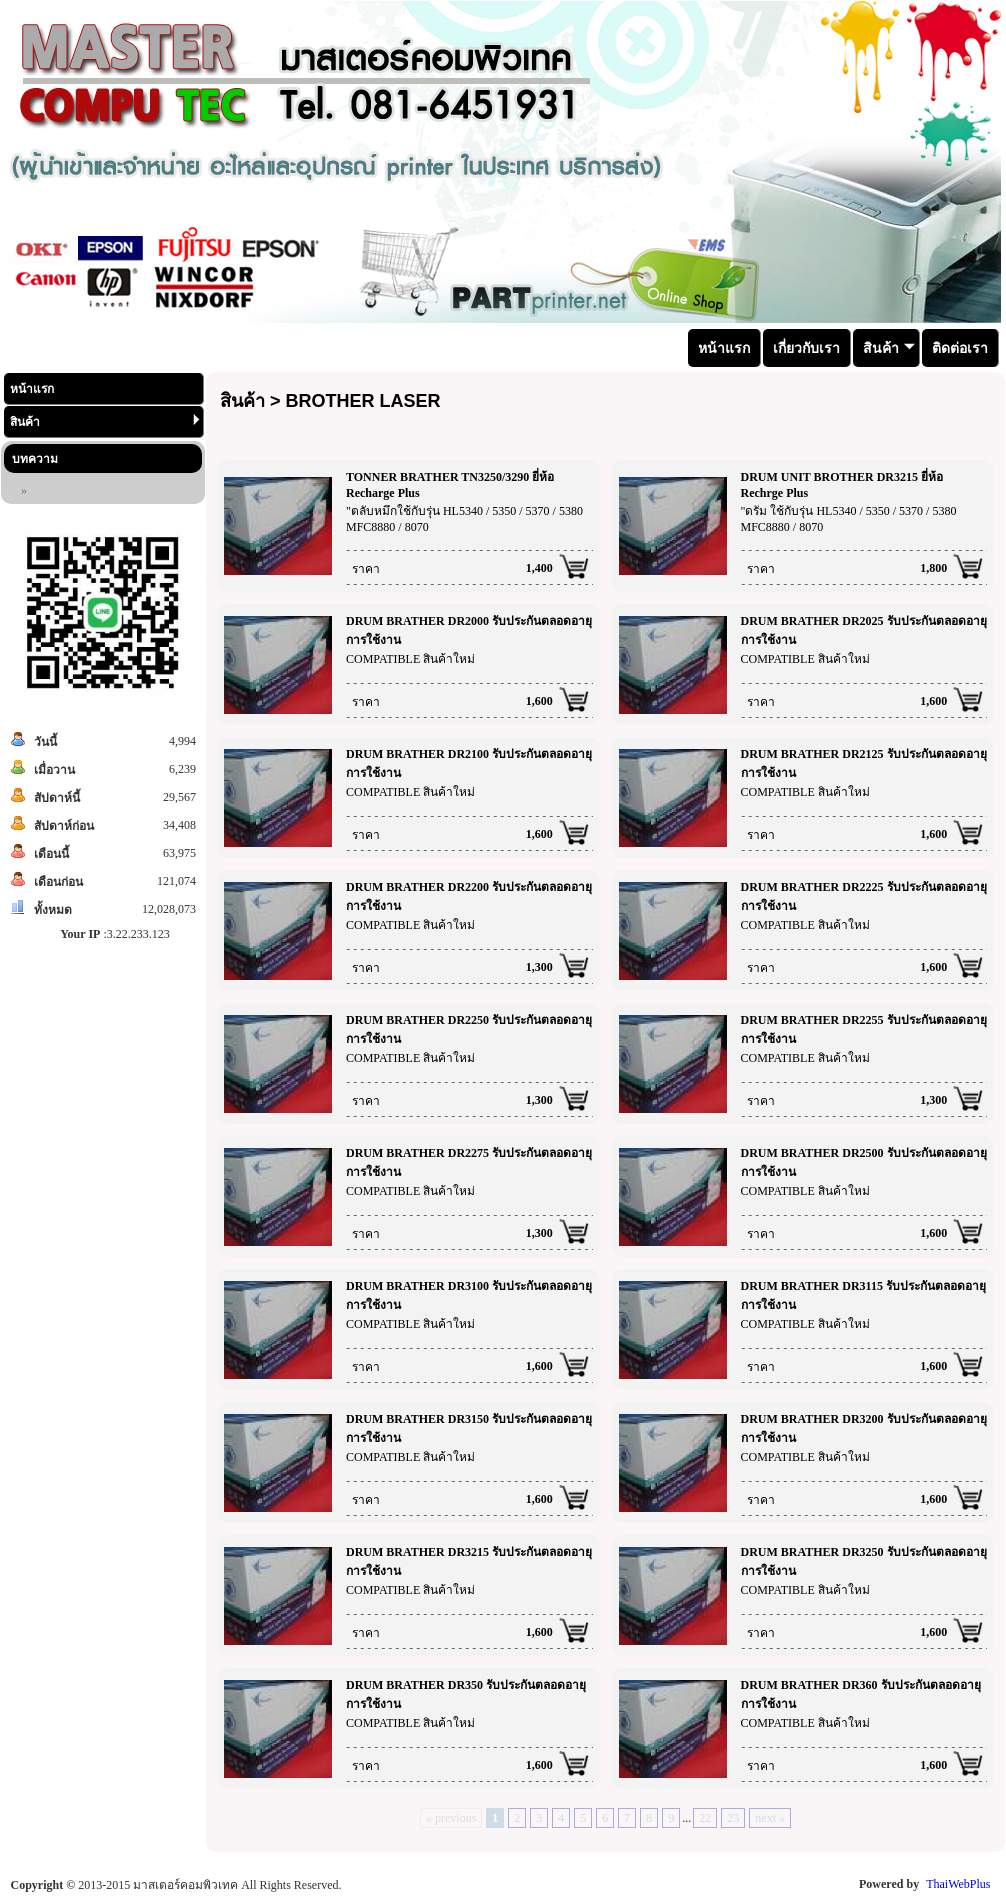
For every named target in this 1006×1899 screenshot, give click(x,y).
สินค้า (105, 421)
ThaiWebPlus (958, 1884)
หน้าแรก (32, 389)
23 (733, 1818)
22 (705, 1818)
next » (770, 1818)
